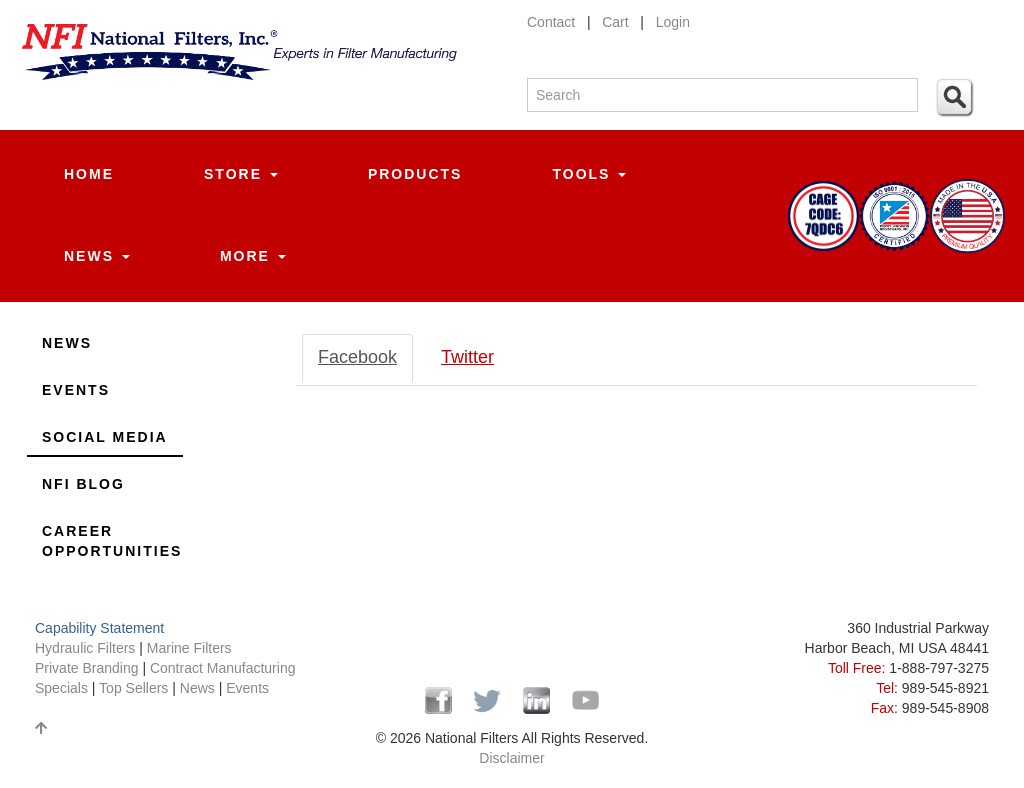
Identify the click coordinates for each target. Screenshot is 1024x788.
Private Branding (88, 668)
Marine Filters (189, 648)
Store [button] (241, 174)
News (67, 343)
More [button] (253, 256)
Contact (551, 22)
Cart (615, 22)
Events (76, 390)
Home (89, 174)
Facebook (357, 357)
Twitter (467, 357)
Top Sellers (133, 688)
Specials (63, 688)
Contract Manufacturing (223, 668)
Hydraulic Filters (85, 648)
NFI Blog (83, 484)
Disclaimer (511, 758)
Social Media (105, 437)
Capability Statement (99, 628)
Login (673, 22)
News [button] (97, 256)
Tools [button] (589, 174)
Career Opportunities (112, 541)
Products (415, 174)
